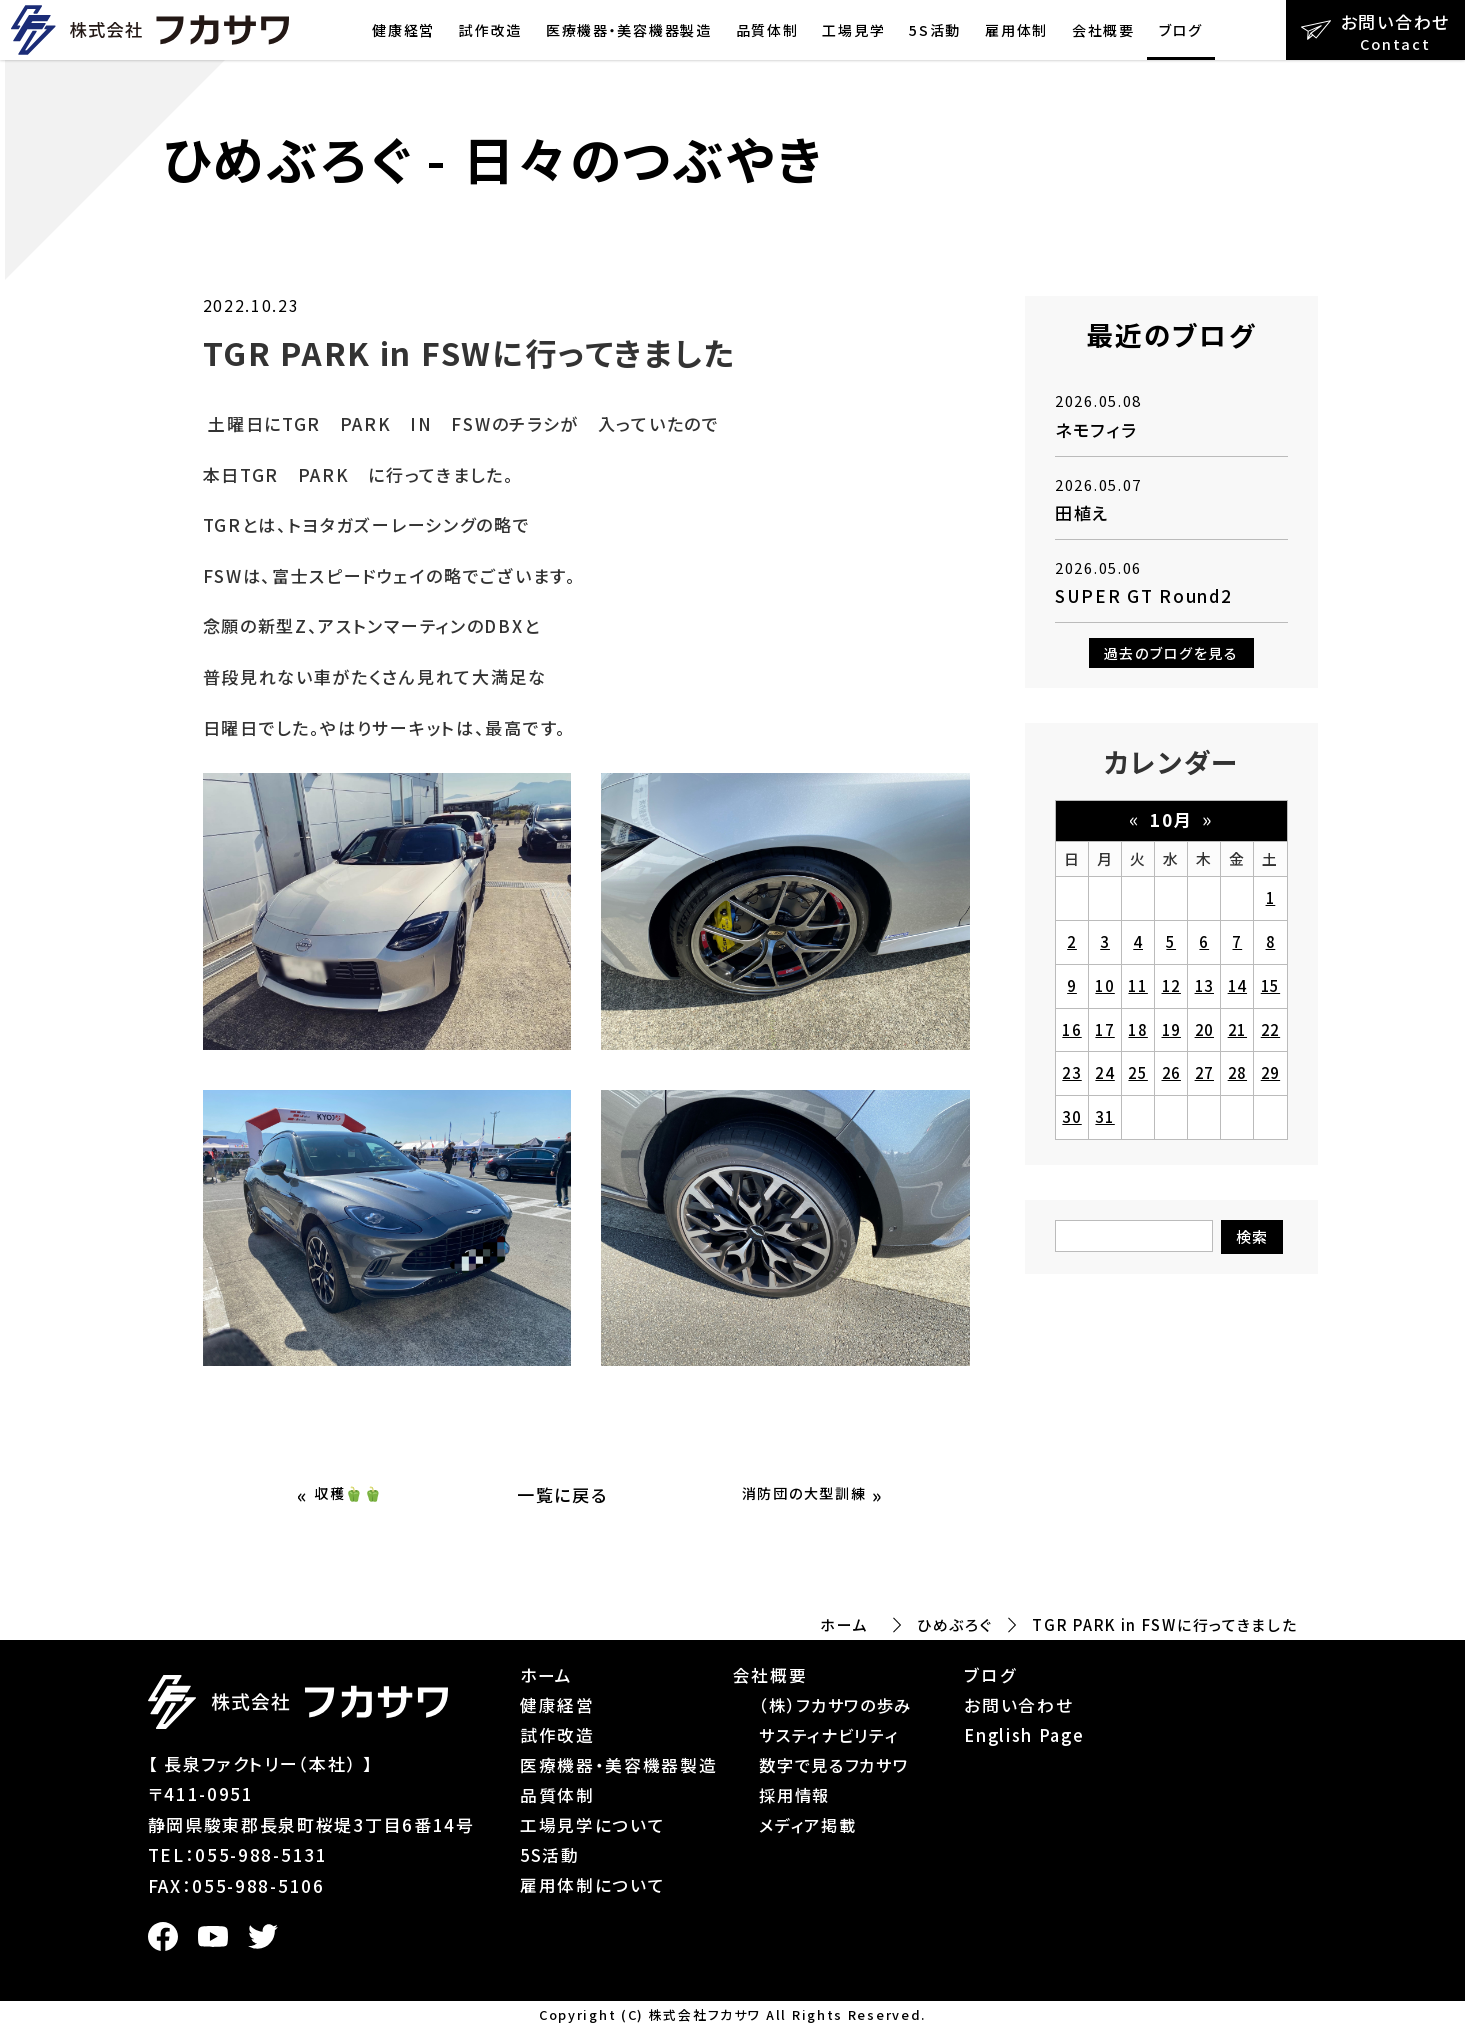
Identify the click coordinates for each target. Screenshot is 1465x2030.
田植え (1082, 512)
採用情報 (794, 1795)
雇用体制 (1016, 30)
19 (1171, 1029)
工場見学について (593, 1825)
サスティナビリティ (828, 1735)
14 (1237, 985)
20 (1204, 1029)
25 (1137, 1072)
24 (1104, 1072)
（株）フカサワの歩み (835, 1705)
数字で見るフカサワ (833, 1765)
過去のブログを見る (1171, 653)
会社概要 (1103, 30)
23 (1071, 1072)
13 (1204, 985)
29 (1270, 1072)
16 (1071, 1029)
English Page (1024, 1735)
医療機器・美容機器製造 (629, 30)
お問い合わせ (1018, 1705)
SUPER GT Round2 (1144, 595)
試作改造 (490, 30)
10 (1104, 985)
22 (1270, 1029)
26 (1171, 1072)
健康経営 (403, 30)
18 (1137, 1029)
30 (1071, 1116)
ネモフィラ (1096, 429)
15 (1270, 985)
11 (1137, 985)
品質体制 (767, 30)
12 (1171, 985)
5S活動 (935, 30)
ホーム (844, 1624)
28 (1237, 1072)
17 (1104, 1029)
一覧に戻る (562, 1494)
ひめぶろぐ (955, 1624)
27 (1204, 1072)
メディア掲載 (807, 1825)
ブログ (1181, 30)
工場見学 (853, 30)
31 (1104, 1116)
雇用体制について (593, 1885)
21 (1237, 1029)
